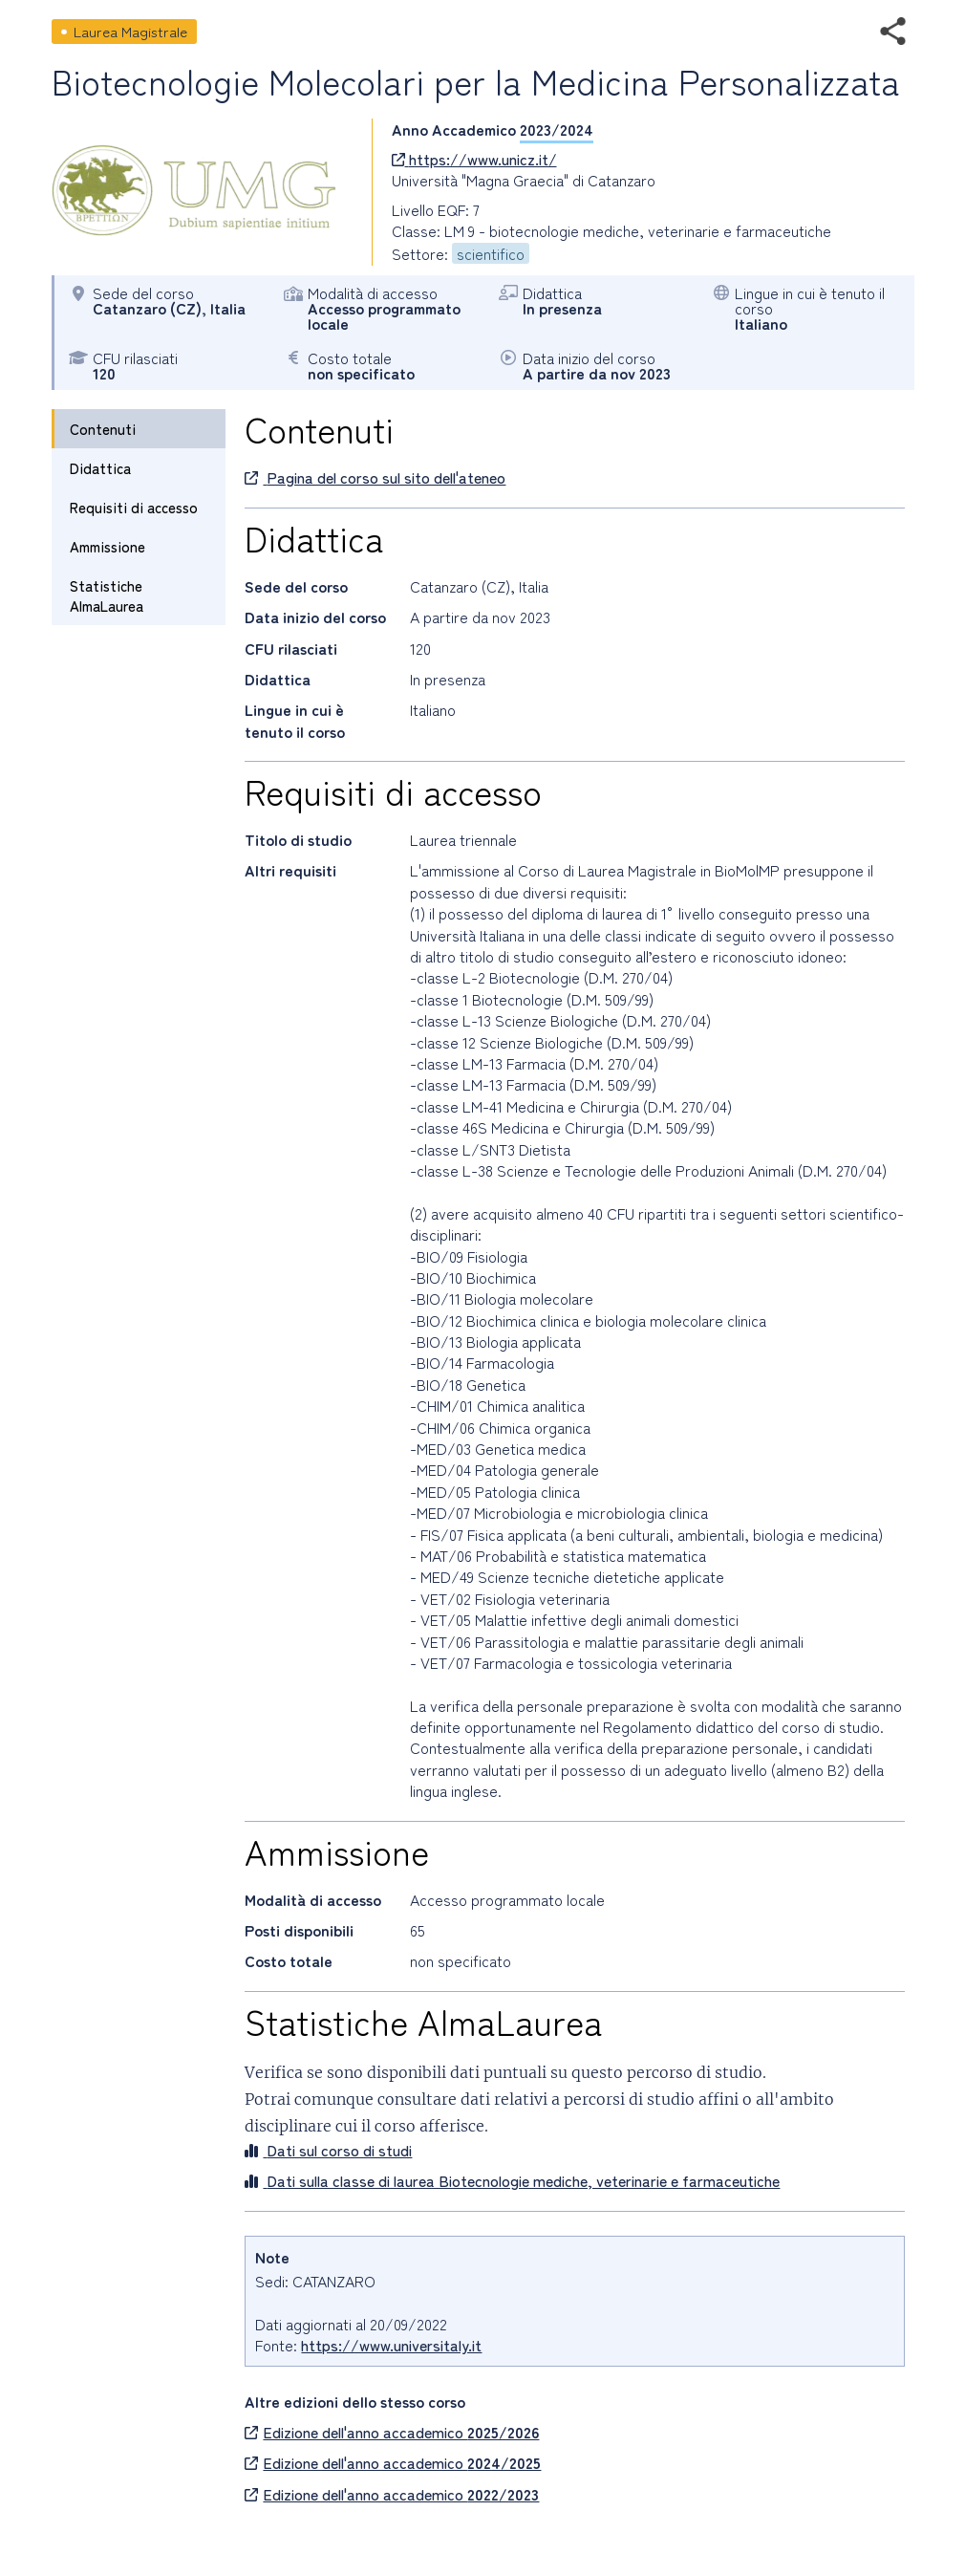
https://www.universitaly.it (391, 2344)
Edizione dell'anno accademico (392, 2431)
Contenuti (103, 429)
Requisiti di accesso (134, 507)
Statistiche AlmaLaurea (106, 595)
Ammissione (107, 546)
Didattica (100, 468)
